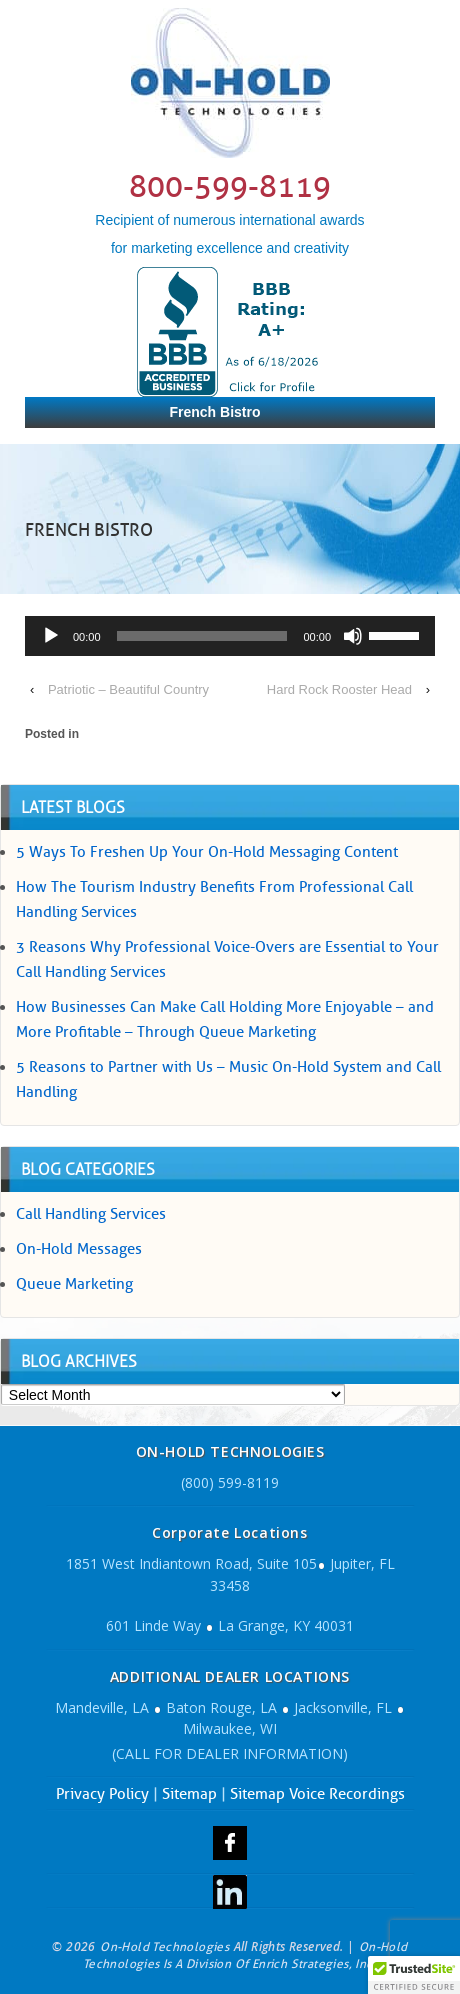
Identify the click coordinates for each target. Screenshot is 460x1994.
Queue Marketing (74, 1284)
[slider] (202, 636)
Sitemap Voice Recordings (317, 1794)
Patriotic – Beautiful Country (128, 689)
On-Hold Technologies (165, 1946)
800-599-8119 (230, 186)
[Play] (51, 636)
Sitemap (189, 1794)
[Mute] (353, 636)
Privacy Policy (102, 1794)
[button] (414, 1975)
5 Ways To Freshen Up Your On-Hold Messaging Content (207, 852)
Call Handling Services (91, 1214)
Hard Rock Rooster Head (339, 689)
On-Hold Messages (79, 1249)
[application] (230, 638)
